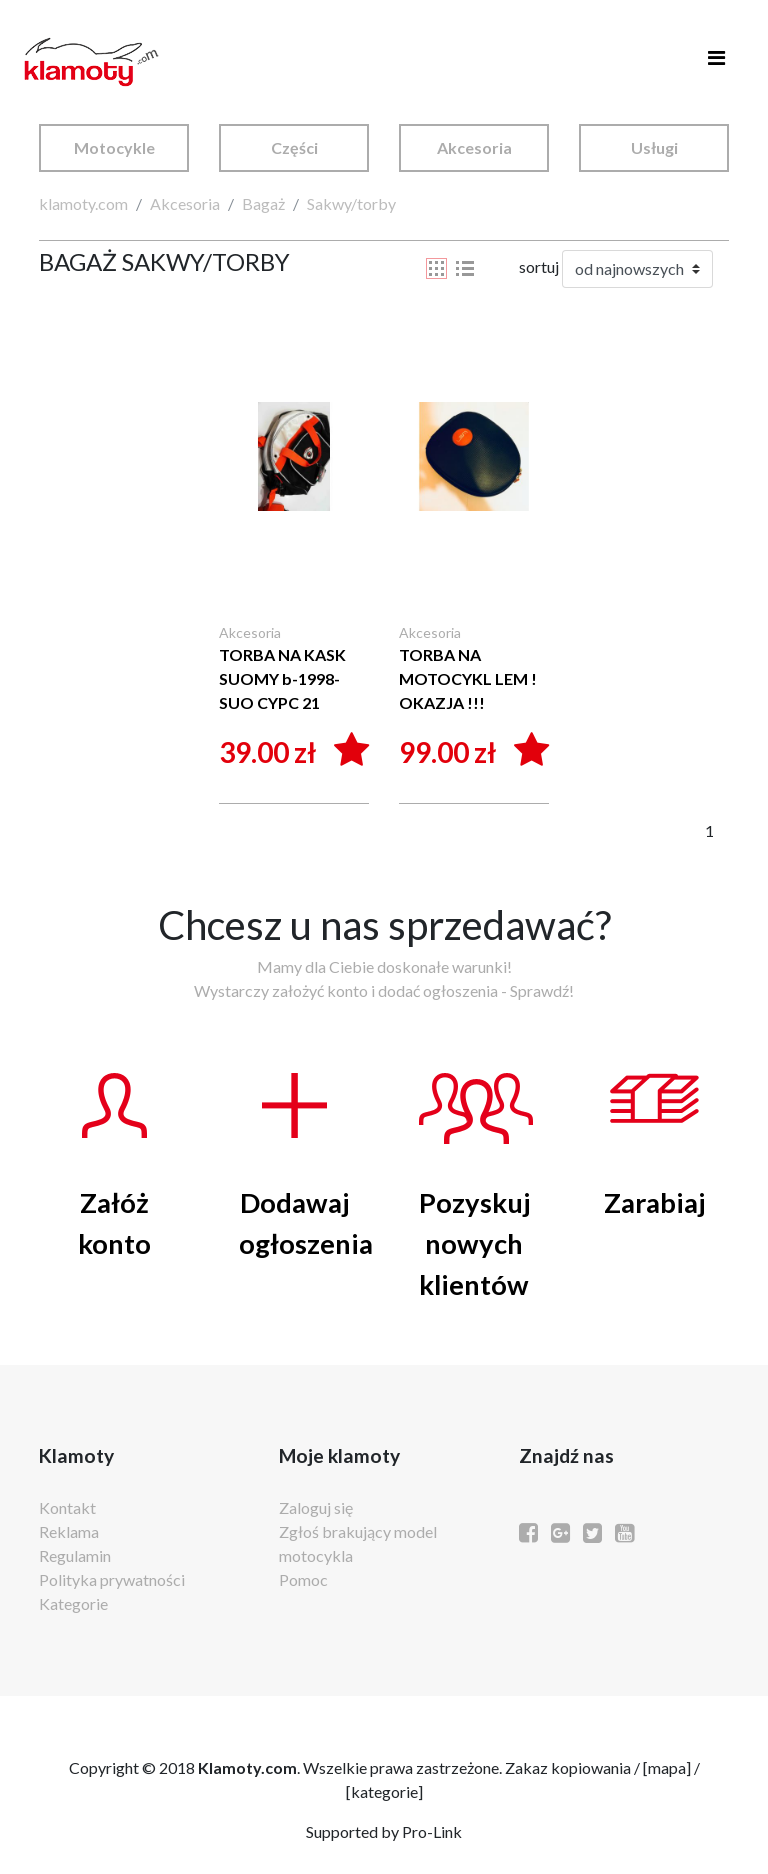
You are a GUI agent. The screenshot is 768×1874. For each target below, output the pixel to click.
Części (294, 147)
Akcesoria (474, 147)
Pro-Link (432, 1831)
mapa (667, 1767)
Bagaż (263, 203)
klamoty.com (83, 203)
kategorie (384, 1791)
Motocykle (114, 147)
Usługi (654, 147)
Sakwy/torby (351, 203)
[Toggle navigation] (716, 62)
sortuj (539, 266)
